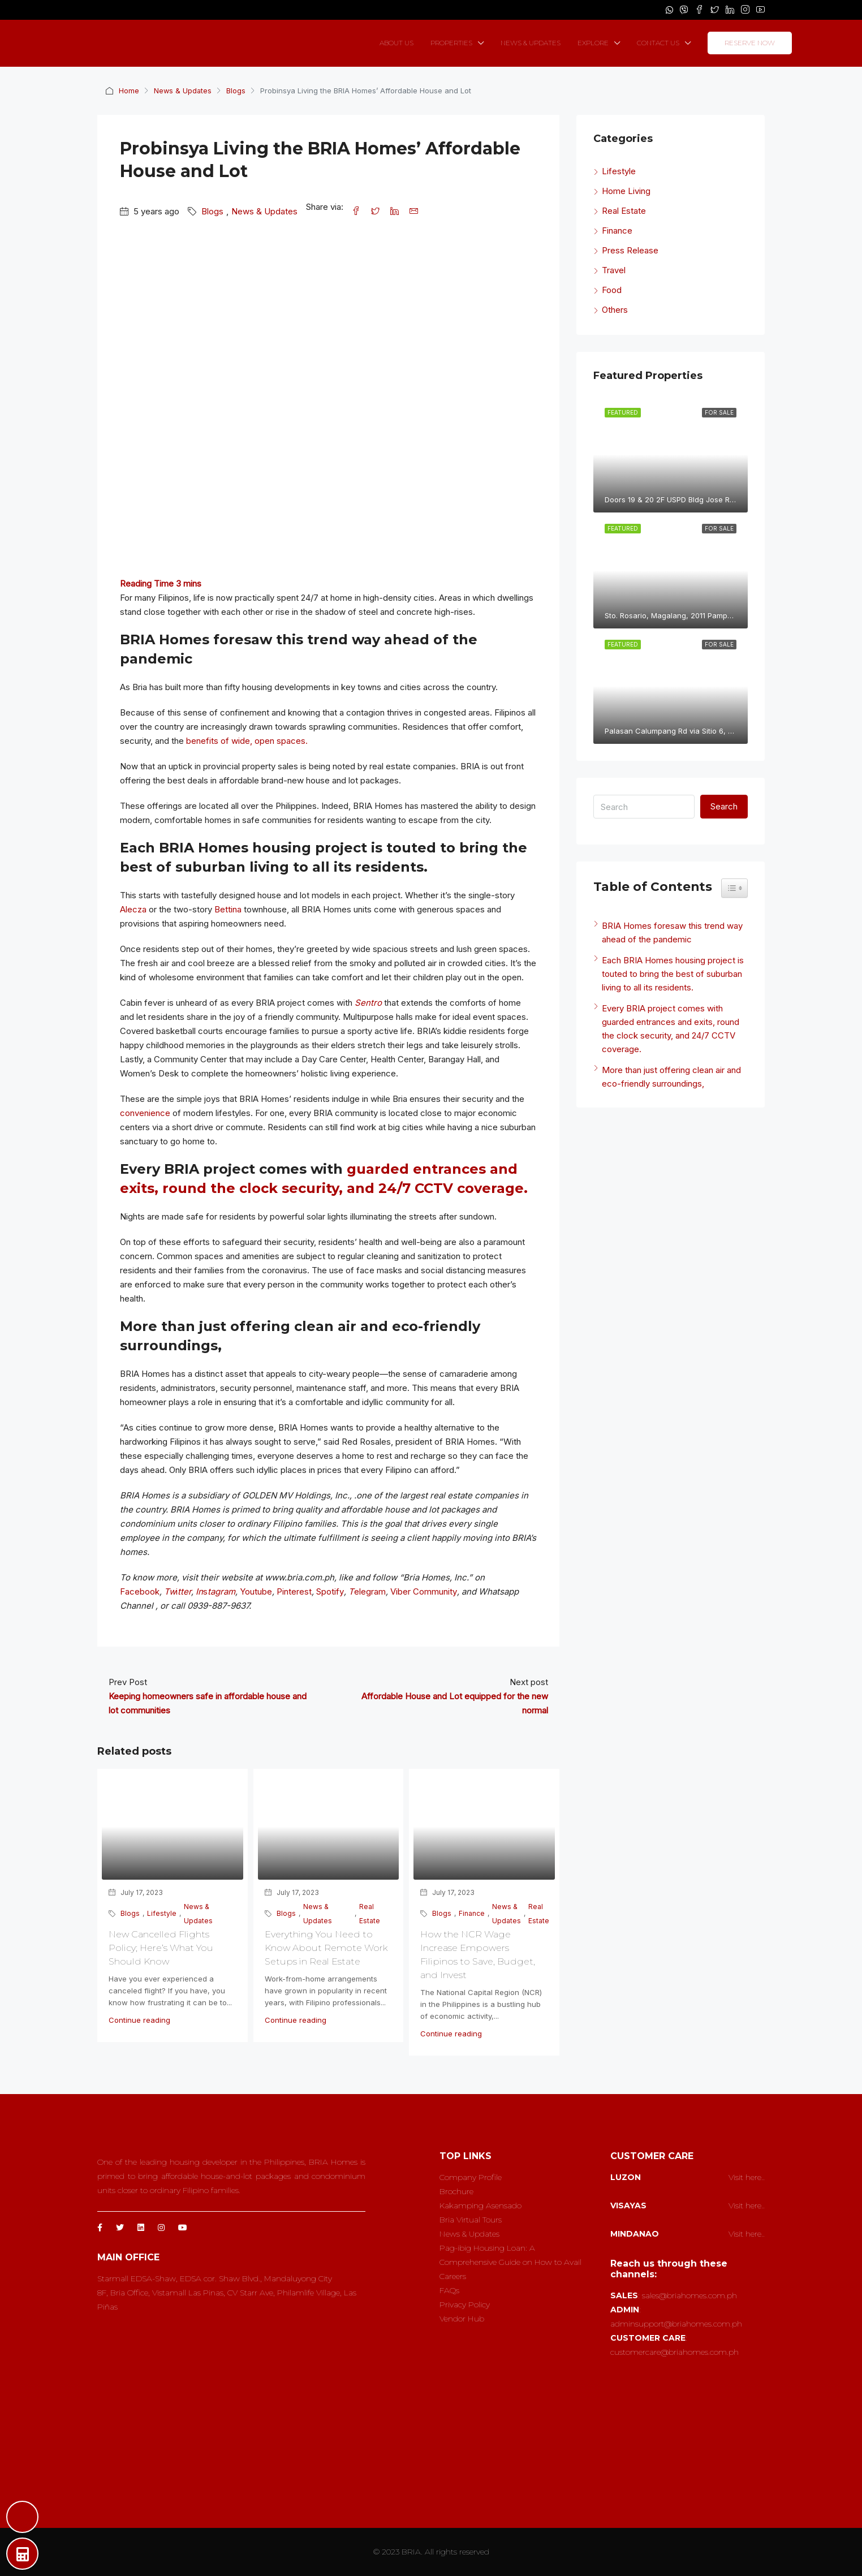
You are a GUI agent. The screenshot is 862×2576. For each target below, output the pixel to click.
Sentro (368, 1002)
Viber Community (423, 1591)
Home (129, 90)
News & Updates (183, 90)
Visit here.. (747, 2177)
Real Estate (369, 1913)
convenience (145, 1113)
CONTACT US (658, 42)
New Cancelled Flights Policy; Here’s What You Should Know (161, 1948)
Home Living (626, 191)
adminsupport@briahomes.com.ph (676, 2324)
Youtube (256, 1591)
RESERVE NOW (750, 42)
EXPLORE (593, 42)
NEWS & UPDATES (531, 42)
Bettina (228, 909)
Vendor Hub (461, 2319)
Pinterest (294, 1591)
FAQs (449, 2290)
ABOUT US (396, 42)
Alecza (133, 909)
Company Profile (470, 2177)
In (199, 1591)
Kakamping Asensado (480, 2205)
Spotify (330, 1591)
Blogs (237, 90)
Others (615, 309)
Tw (170, 1591)
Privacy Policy (464, 2304)
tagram (221, 1591)
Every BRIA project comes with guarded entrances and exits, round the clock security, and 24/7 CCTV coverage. (670, 1028)
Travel (614, 270)
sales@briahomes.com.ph (689, 2295)
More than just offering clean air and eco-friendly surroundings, (671, 1077)
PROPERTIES (451, 42)
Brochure (456, 2191)
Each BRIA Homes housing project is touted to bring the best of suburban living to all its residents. (673, 974)
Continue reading (139, 2019)
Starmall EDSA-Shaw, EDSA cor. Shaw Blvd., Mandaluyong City (214, 2278)
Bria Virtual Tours (470, 2220)
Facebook (140, 1591)
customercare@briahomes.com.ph (674, 2352)
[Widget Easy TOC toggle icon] (734, 888)
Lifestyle (161, 1913)
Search (724, 806)
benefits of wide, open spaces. (247, 740)
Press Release (630, 250)
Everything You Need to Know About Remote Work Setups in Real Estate (326, 1948)
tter (184, 1591)
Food (612, 290)
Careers (452, 2276)
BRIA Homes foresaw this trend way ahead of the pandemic (672, 932)
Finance (472, 1913)
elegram (370, 1591)
